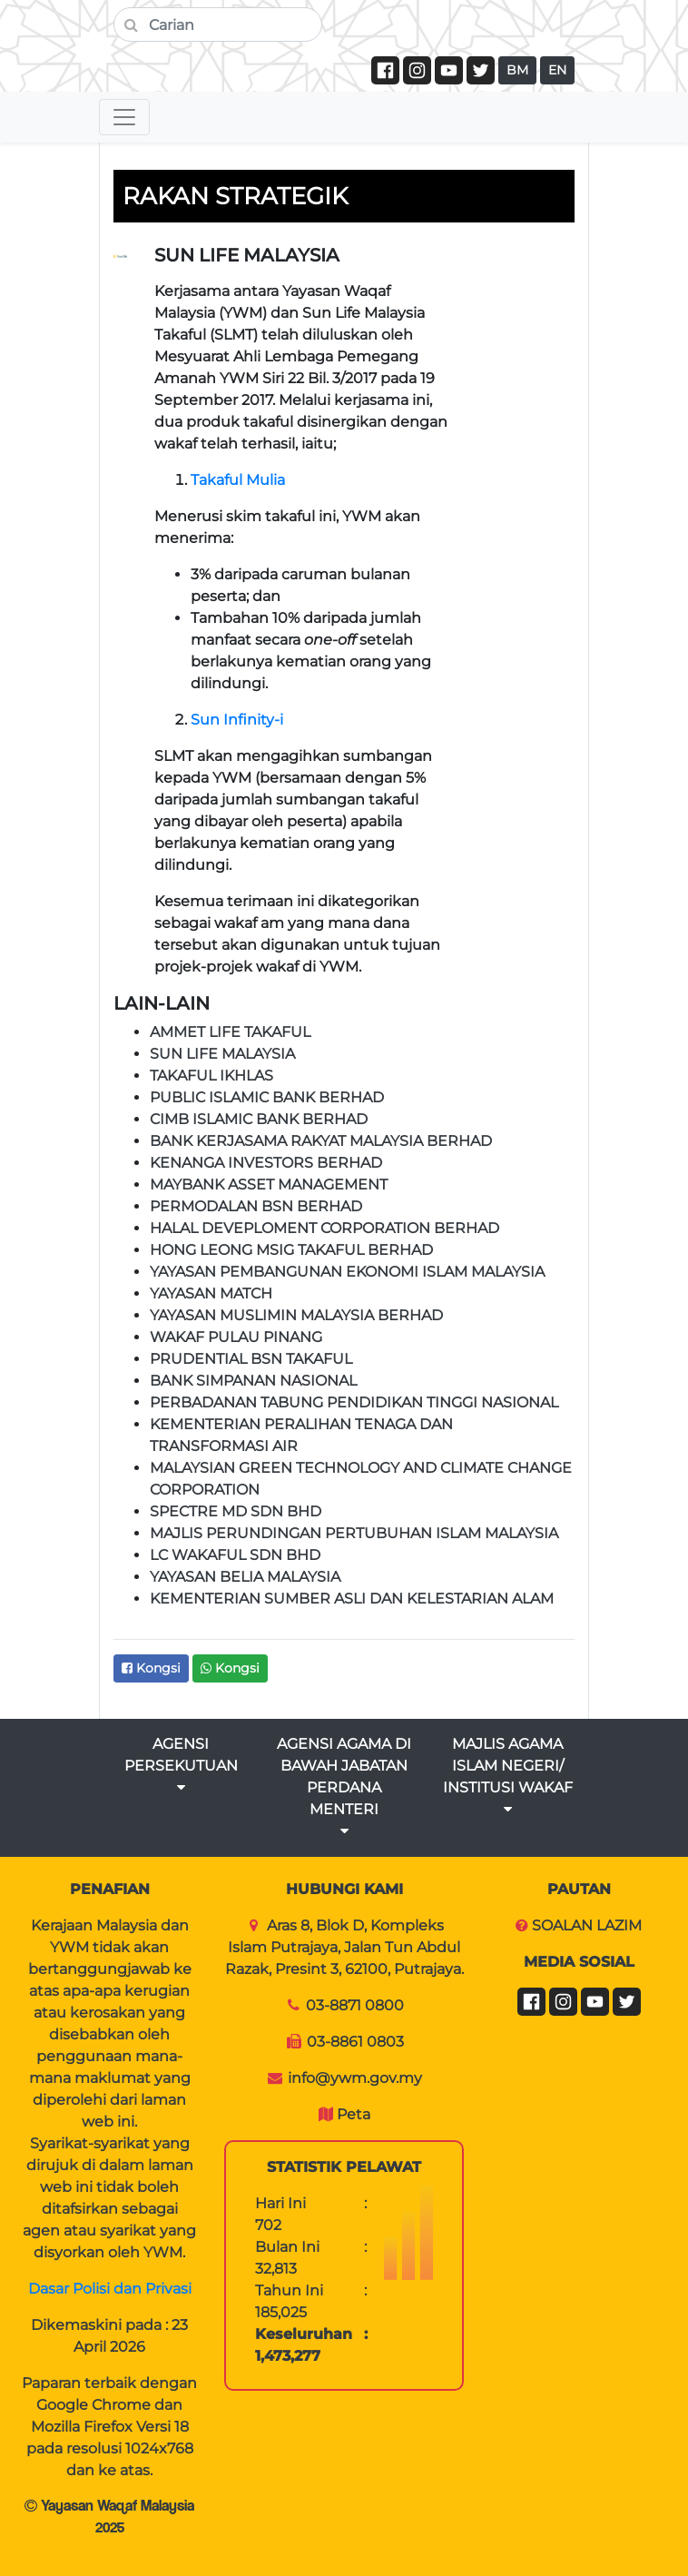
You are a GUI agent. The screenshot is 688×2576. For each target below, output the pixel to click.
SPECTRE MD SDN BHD (235, 1511)
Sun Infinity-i (237, 719)
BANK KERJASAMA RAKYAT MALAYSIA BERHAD (321, 1141)
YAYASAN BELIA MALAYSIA (245, 1576)
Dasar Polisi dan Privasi (110, 2288)
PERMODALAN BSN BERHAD (256, 1206)
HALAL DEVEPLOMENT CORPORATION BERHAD (324, 1228)
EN (557, 70)
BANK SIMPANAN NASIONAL (253, 1380)
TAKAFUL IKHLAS (211, 1075)
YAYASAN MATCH (211, 1293)
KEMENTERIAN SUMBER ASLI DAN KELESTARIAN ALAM (352, 1598)
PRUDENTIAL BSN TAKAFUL (251, 1358)
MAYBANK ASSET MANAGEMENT (269, 1184)
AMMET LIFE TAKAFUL (230, 1032)
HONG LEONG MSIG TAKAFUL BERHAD (291, 1249)
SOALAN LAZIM (587, 1925)
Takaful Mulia (238, 480)
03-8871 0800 (355, 2005)
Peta (353, 2114)
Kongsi (151, 1668)
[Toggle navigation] (124, 117)
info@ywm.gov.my (355, 2078)
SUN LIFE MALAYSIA (222, 1053)
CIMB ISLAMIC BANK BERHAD (259, 1119)
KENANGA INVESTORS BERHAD (266, 1162)
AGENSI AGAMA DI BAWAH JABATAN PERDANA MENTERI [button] (344, 1786)
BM (517, 70)
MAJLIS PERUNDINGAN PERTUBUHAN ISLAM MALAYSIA (354, 1533)
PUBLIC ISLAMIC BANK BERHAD (267, 1097)
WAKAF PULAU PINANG (236, 1337)
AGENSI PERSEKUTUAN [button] (181, 1764)
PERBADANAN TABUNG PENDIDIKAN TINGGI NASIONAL (354, 1402)
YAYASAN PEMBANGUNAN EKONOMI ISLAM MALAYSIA (347, 1271)
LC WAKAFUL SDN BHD (235, 1555)
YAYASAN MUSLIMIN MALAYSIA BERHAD (296, 1315)
